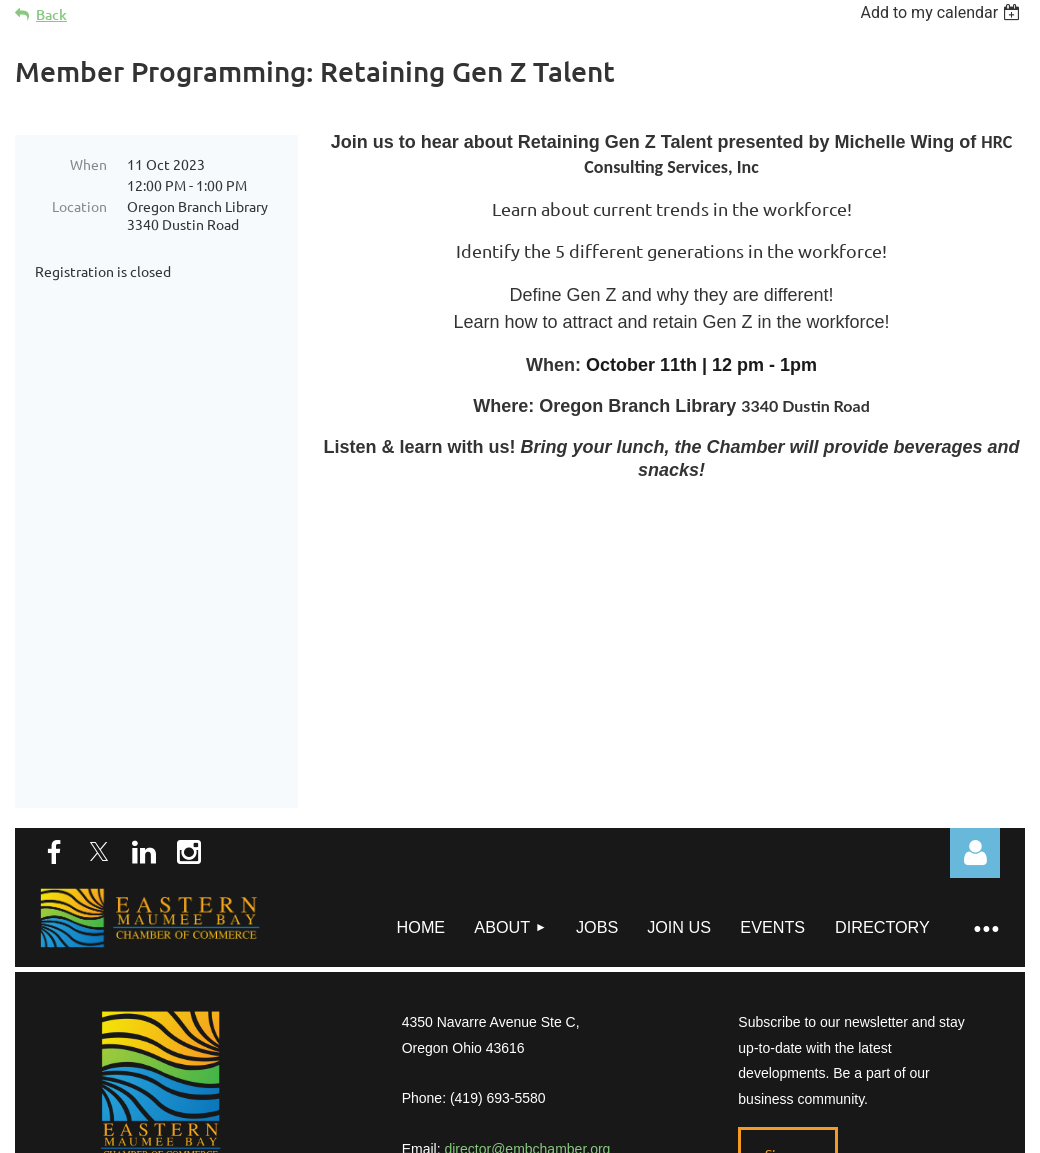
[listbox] (942, 12)
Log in (975, 702)
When (88, 164)
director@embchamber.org (527, 998)
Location (79, 206)
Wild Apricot (786, 1077)
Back (51, 14)
